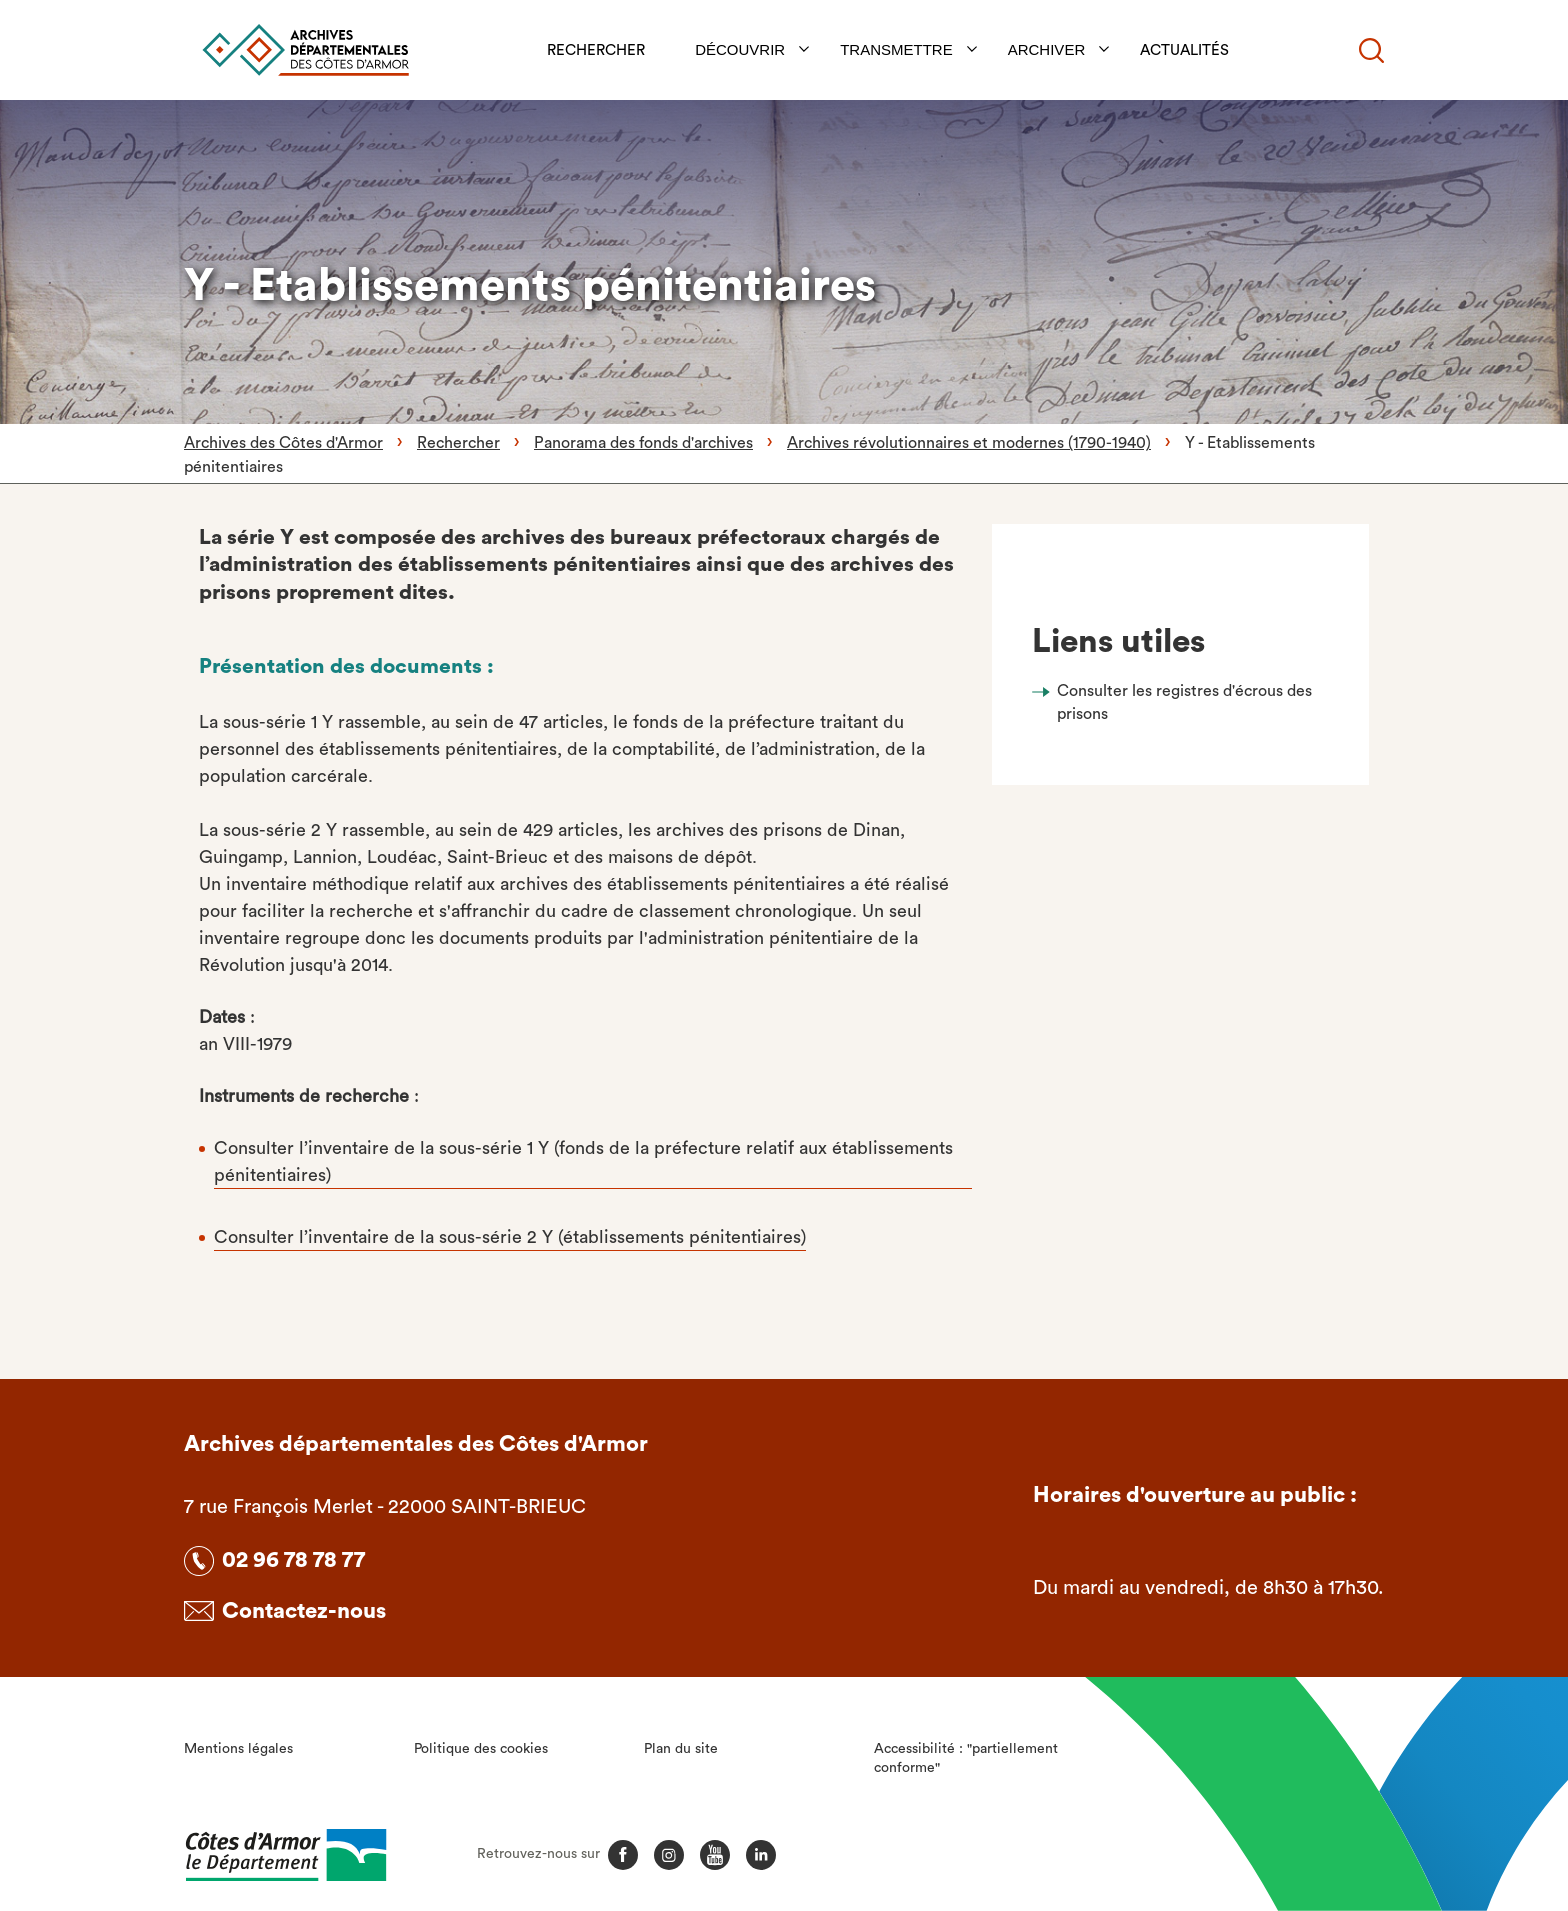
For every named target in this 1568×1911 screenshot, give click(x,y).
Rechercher (597, 50)
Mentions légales (238, 1749)
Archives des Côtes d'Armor (283, 443)
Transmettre (897, 49)
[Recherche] (1371, 50)
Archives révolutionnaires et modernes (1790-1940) (969, 443)
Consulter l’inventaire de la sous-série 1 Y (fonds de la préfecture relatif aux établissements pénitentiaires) (583, 1161)
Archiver (1048, 49)
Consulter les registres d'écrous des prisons (1184, 702)
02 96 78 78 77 (293, 1560)
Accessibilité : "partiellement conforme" (966, 1759)
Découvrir (741, 49)
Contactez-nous (304, 1611)
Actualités (1185, 50)
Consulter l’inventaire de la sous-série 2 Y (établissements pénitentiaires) (510, 1237)
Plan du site (681, 1749)
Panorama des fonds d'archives (643, 443)
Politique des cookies (481, 1749)
